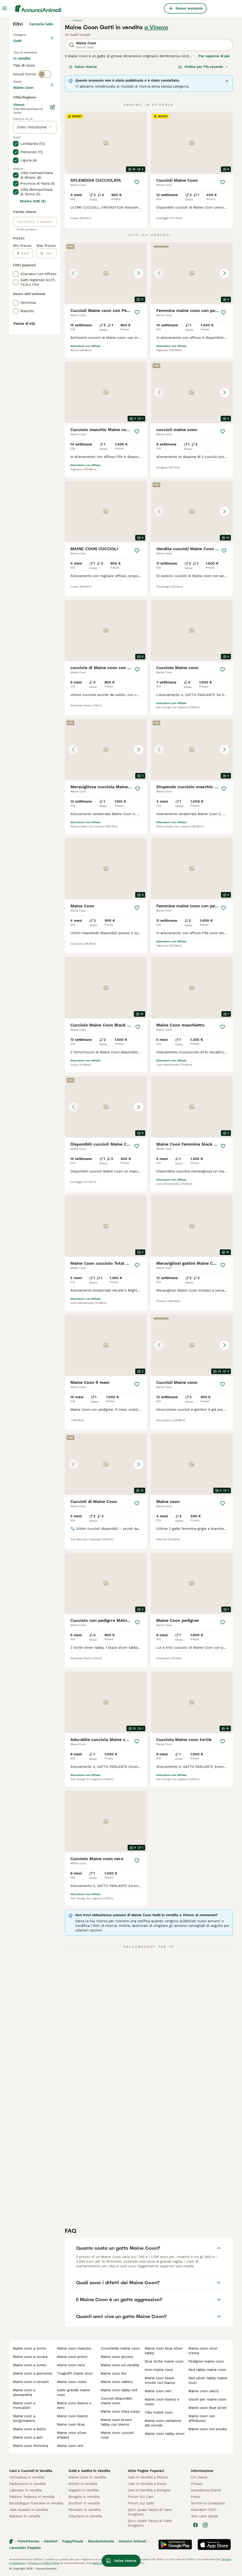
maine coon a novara (30, 2357)
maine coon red (70, 2446)
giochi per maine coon (207, 2399)
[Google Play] (175, 2544)
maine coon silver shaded (72, 2435)
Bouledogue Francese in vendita (36, 2503)
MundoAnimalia (101, 2541)
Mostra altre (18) (39, 222)
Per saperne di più (213, 56)
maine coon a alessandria (24, 2392)
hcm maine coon (159, 2370)
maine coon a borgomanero (24, 2418)
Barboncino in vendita (27, 2484)
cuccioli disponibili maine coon (116, 2400)
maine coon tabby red (119, 2390)
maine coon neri (158, 2391)
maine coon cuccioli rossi (117, 2435)
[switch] (44, 106)
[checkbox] (15, 138)
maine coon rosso (72, 2382)
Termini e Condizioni (208, 2503)
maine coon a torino (29, 2348)
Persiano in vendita (85, 2510)
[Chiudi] (227, 81)
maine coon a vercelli (31, 2382)
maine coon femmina (30, 2446)
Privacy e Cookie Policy (44, 2563)
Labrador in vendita (25, 2490)
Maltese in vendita (24, 2516)
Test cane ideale (204, 2516)
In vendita (25, 67)
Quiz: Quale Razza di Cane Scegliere (150, 2512)
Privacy (197, 2484)
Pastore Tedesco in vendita (31, 2497)
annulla (47, 116)
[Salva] (136, 182)
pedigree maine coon (206, 2361)
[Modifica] (53, 243)
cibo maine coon (159, 2412)
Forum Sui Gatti (141, 2503)
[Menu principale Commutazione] (4, 8)
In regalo (24, 78)
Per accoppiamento (33, 89)
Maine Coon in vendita (87, 2477)
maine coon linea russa (120, 2411)
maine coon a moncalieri (24, 2405)
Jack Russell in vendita (28, 2510)
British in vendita (83, 2484)
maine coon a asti (27, 2437)
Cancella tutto (41, 24)
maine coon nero (71, 2365)
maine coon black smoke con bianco (160, 2380)
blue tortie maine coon (164, 2361)
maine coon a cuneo (30, 2365)
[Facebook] (195, 2525)
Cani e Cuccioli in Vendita (30, 2471)
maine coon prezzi (72, 2357)
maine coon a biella (29, 2429)
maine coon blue (71, 2424)
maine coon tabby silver (165, 2434)
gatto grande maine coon (73, 2392)
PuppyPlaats (72, 2541)
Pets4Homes (28, 2541)
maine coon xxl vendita (120, 2365)
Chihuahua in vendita (26, 2477)
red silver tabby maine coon (208, 2380)
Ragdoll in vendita (83, 2490)
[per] (49, 389)
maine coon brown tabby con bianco (116, 2422)
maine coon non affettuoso (202, 2418)
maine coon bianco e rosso (162, 2401)
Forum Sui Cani (140, 2497)
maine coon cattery (117, 2382)
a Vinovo (156, 27)
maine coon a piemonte (32, 2373)
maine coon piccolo (117, 2357)
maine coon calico (204, 2391)
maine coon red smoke (208, 2429)
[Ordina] (203, 66)
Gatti (18, 45)
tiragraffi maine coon (75, 2373)
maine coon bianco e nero (74, 2405)
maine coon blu (113, 2373)
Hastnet (50, 2541)
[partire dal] (26, 389)
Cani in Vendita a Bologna (149, 2490)
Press (195, 2497)
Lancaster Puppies (25, 2548)
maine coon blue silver (208, 2408)
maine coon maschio (74, 2348)
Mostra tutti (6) (33, 337)
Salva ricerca (83, 67)
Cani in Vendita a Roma (147, 2484)
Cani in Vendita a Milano (148, 2477)
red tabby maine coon (207, 2370)
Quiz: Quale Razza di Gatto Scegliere (150, 2523)
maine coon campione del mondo (163, 2423)
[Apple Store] (214, 2544)
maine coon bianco (72, 2416)
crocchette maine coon (120, 2348)
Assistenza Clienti (206, 2490)
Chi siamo (199, 2477)
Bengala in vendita (84, 2497)
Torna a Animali (27, 34)
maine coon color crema (203, 2350)
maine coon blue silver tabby (164, 2350)
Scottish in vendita (84, 2503)
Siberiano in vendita (85, 2516)
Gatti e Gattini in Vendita (89, 2471)
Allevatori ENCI (203, 2510)
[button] (106, 273)
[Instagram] (205, 2525)
